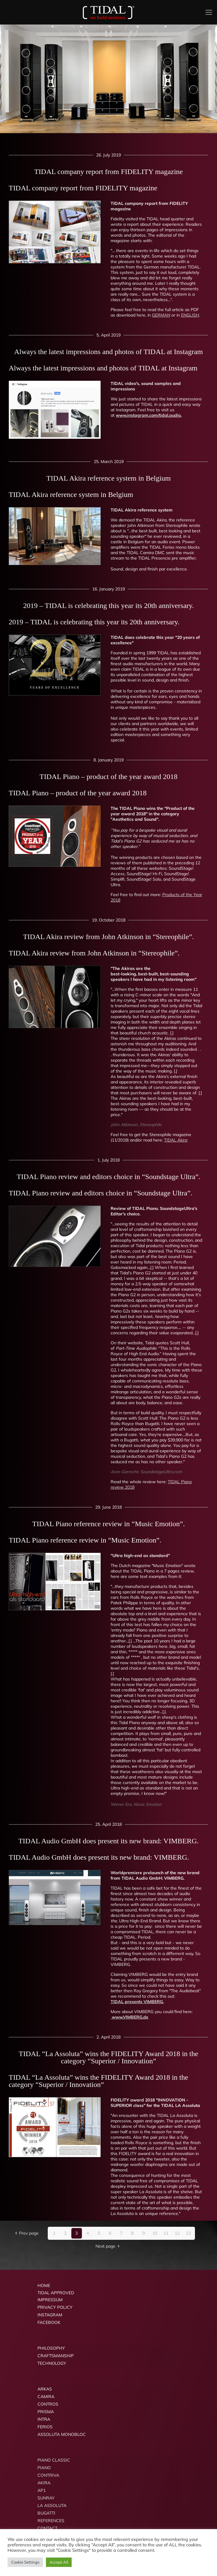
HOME (43, 2285)
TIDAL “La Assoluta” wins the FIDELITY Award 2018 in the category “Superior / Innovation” (98, 2080)
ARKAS (44, 2389)
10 (154, 2233)
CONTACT (47, 2528)
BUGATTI (46, 2513)
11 (166, 2233)
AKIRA (43, 2483)
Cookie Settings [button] (25, 2562)
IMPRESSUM (50, 2299)
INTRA (43, 2419)
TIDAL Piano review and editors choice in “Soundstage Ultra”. (101, 1193)
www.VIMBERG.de (129, 2017)
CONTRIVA (48, 2475)
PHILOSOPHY (51, 2348)
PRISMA (45, 2411)
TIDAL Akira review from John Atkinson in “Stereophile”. (94, 953)
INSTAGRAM (49, 2315)
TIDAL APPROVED (55, 2292)
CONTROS (47, 2404)
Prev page (26, 2233)
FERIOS (45, 2427)
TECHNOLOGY (51, 2363)
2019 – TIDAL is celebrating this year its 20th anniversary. (94, 622)
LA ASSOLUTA (51, 2505)
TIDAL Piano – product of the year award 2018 (78, 793)
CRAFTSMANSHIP (55, 2355)
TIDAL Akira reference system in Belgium (71, 494)
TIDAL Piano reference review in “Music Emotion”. (85, 1540)
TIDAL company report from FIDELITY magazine (83, 188)
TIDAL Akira (175, 1140)
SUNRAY (46, 2498)
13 (188, 2233)
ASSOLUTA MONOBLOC (61, 2434)
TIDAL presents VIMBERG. (137, 2001)
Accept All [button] (59, 2562)
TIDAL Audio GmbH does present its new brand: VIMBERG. (99, 1857)
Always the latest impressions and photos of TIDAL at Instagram (103, 368)
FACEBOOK (48, 2322)
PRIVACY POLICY (55, 2307)
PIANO (44, 2467)
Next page (108, 2246)
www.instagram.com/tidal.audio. (149, 415)
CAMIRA (45, 2396)
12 (177, 2233)
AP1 (41, 2490)
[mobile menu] (209, 12)
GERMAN (161, 315)
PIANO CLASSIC (53, 2460)
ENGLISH (190, 315)
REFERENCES (50, 2520)
